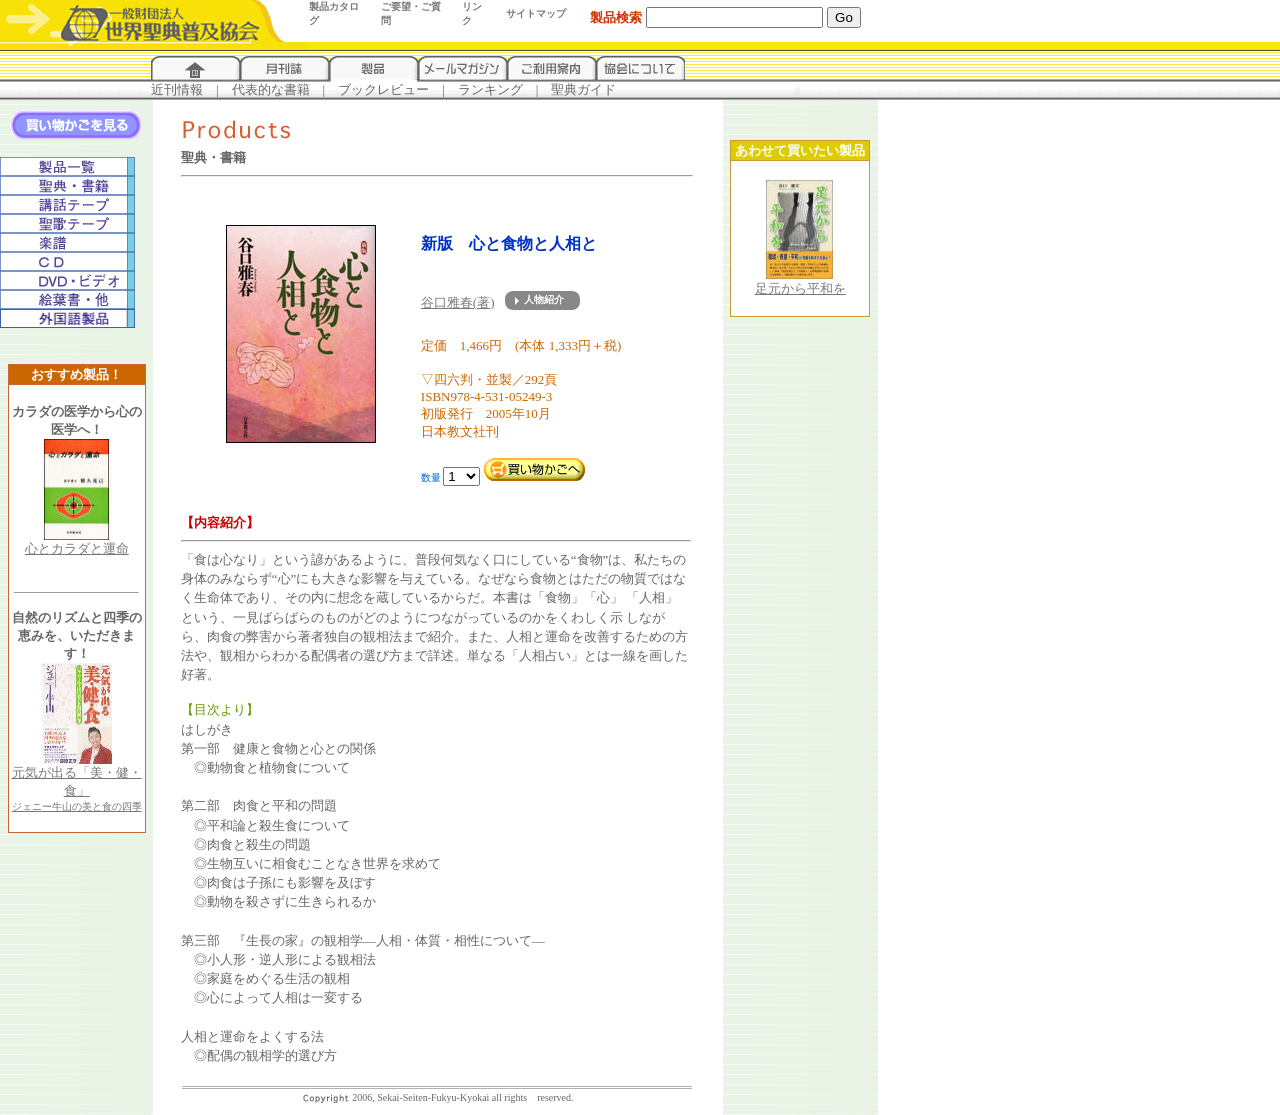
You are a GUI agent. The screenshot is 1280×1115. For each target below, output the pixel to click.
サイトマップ (536, 13)
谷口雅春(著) (458, 302)
